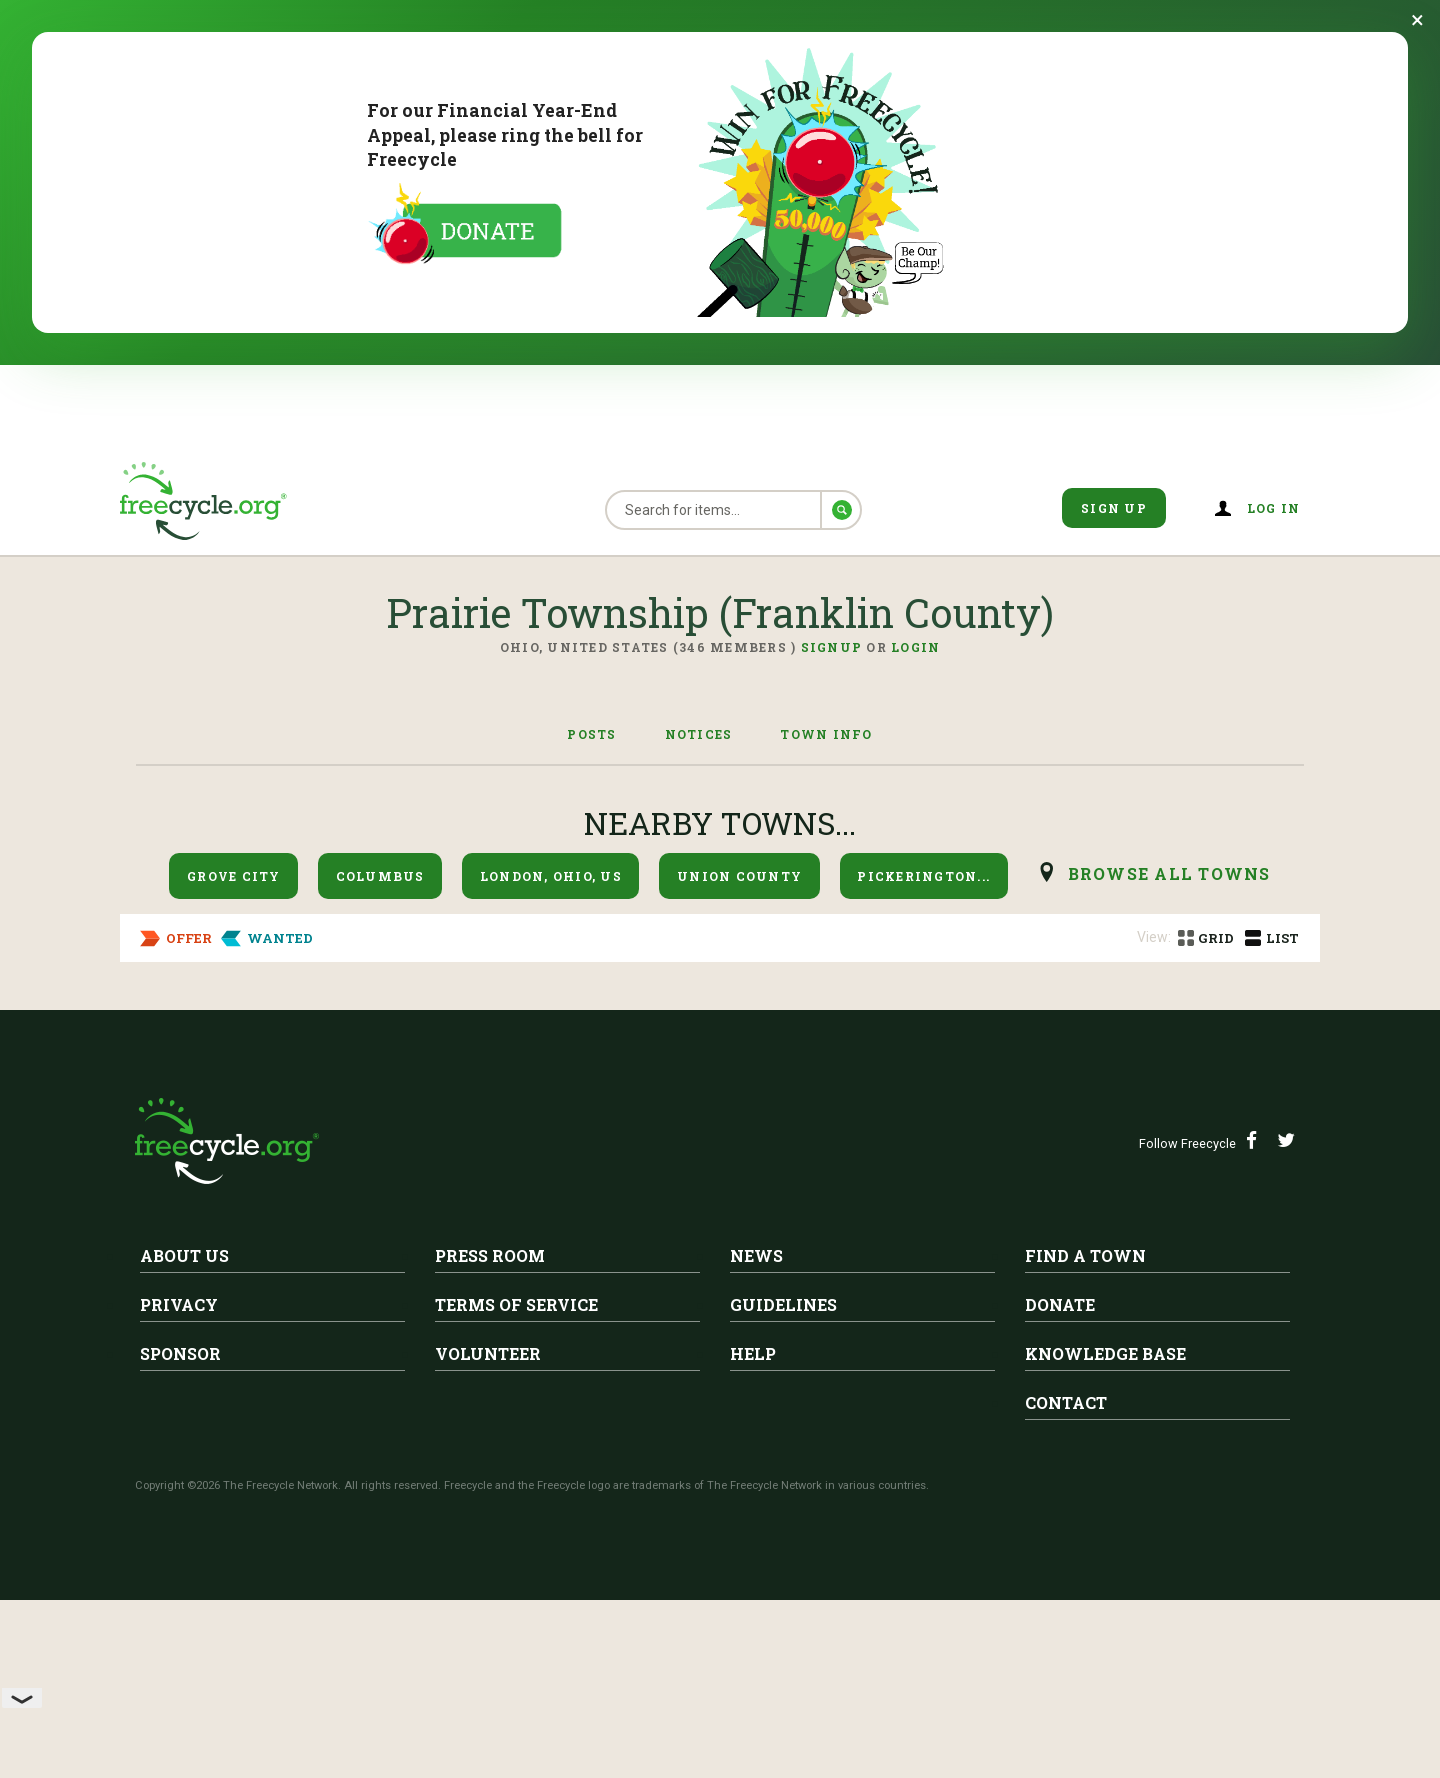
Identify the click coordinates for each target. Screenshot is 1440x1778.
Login (915, 647)
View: (1154, 937)
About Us (184, 1457)
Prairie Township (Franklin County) (447, 1024)
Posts (591, 734)
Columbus (380, 876)
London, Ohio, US (551, 876)
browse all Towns (1169, 873)
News (756, 1457)
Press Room (490, 1457)
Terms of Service (516, 1506)
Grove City (234, 876)
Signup (832, 647)
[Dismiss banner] (1417, 20)
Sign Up (1114, 508)
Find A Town (1085, 1457)
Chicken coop (336, 1055)
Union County (739, 876)
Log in (1274, 508)
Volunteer (488, 1555)
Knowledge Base (1105, 1555)
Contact (1066, 1604)
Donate (1060, 1506)
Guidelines (783, 1506)
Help (753, 1555)
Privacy (179, 1506)
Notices (699, 734)
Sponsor (180, 1555)
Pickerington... (923, 876)
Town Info (826, 734)
